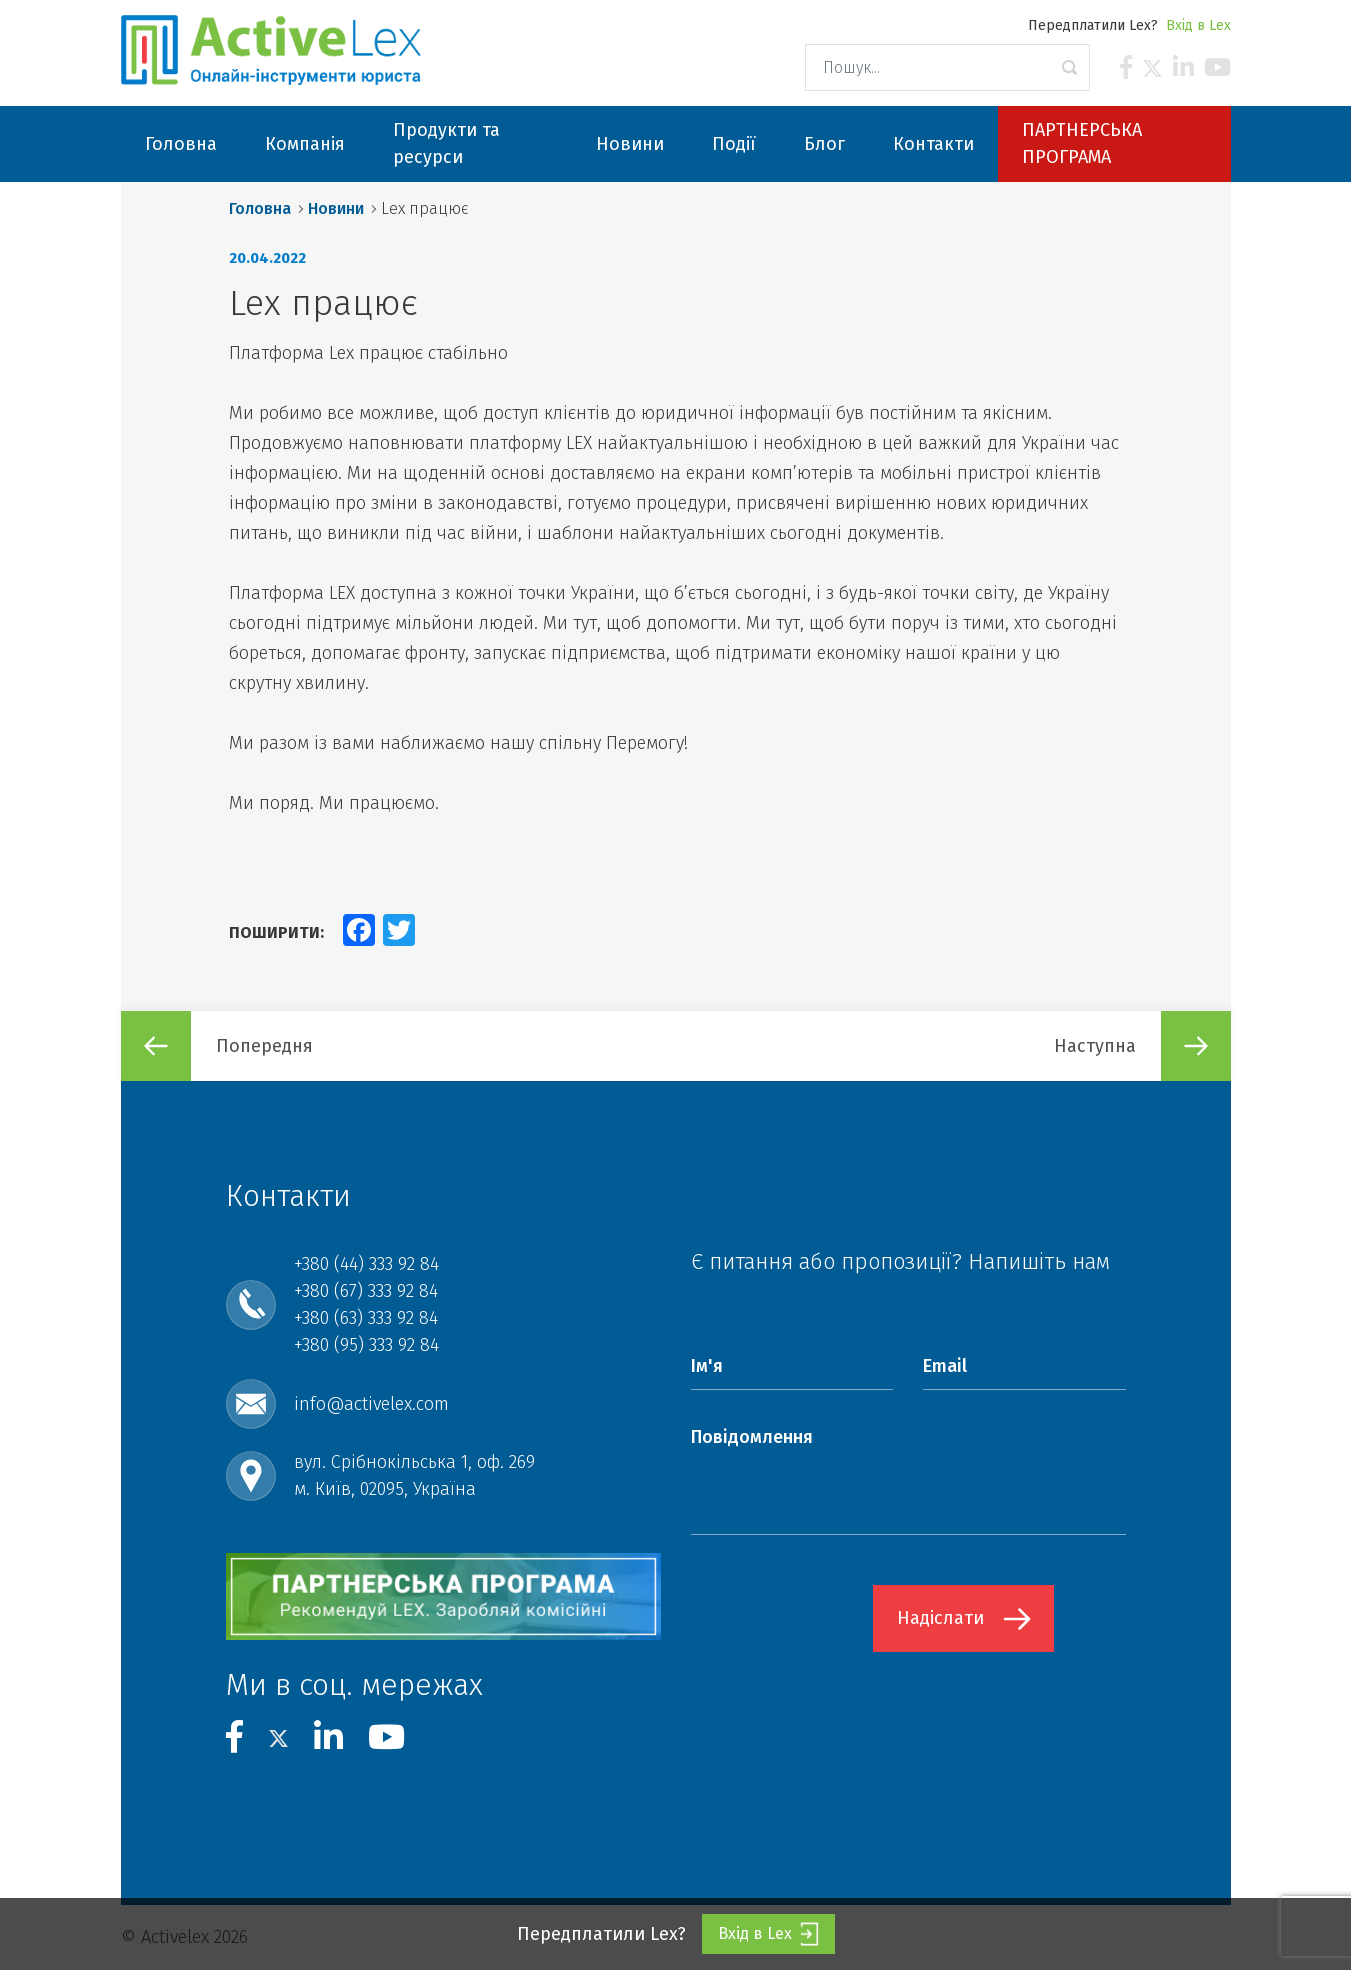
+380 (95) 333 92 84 (366, 1345)
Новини (336, 208)
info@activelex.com (371, 1404)
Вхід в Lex (1198, 25)
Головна (260, 208)
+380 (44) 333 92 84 (366, 1264)
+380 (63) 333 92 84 (366, 1318)
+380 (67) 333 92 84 (366, 1291)
